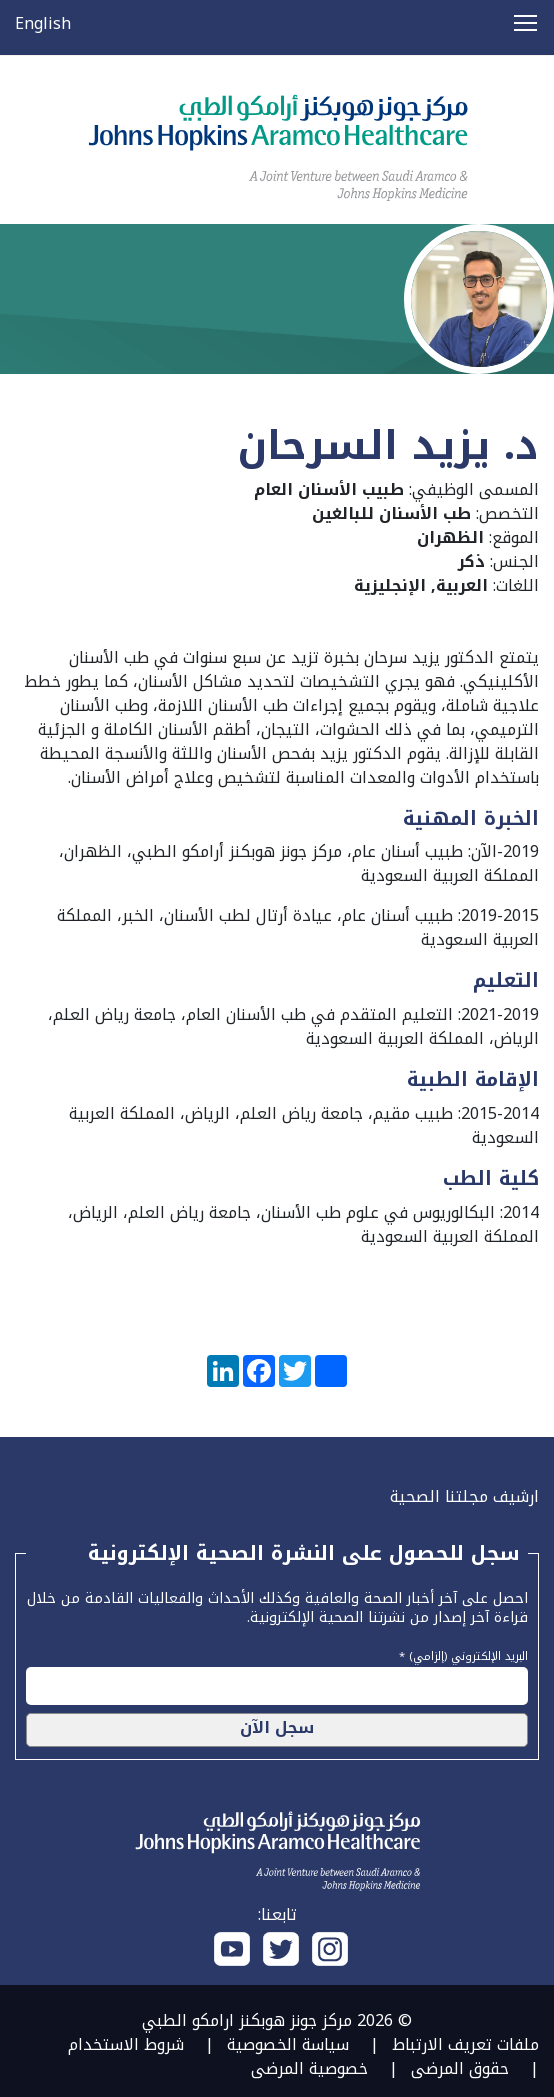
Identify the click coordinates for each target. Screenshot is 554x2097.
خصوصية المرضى (309, 2068)
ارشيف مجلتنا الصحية (464, 1496)
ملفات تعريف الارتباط (465, 2044)
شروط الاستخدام (126, 2044)
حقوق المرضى (460, 2068)
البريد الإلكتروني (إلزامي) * (463, 1654)
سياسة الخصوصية (288, 2044)
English (43, 23)
